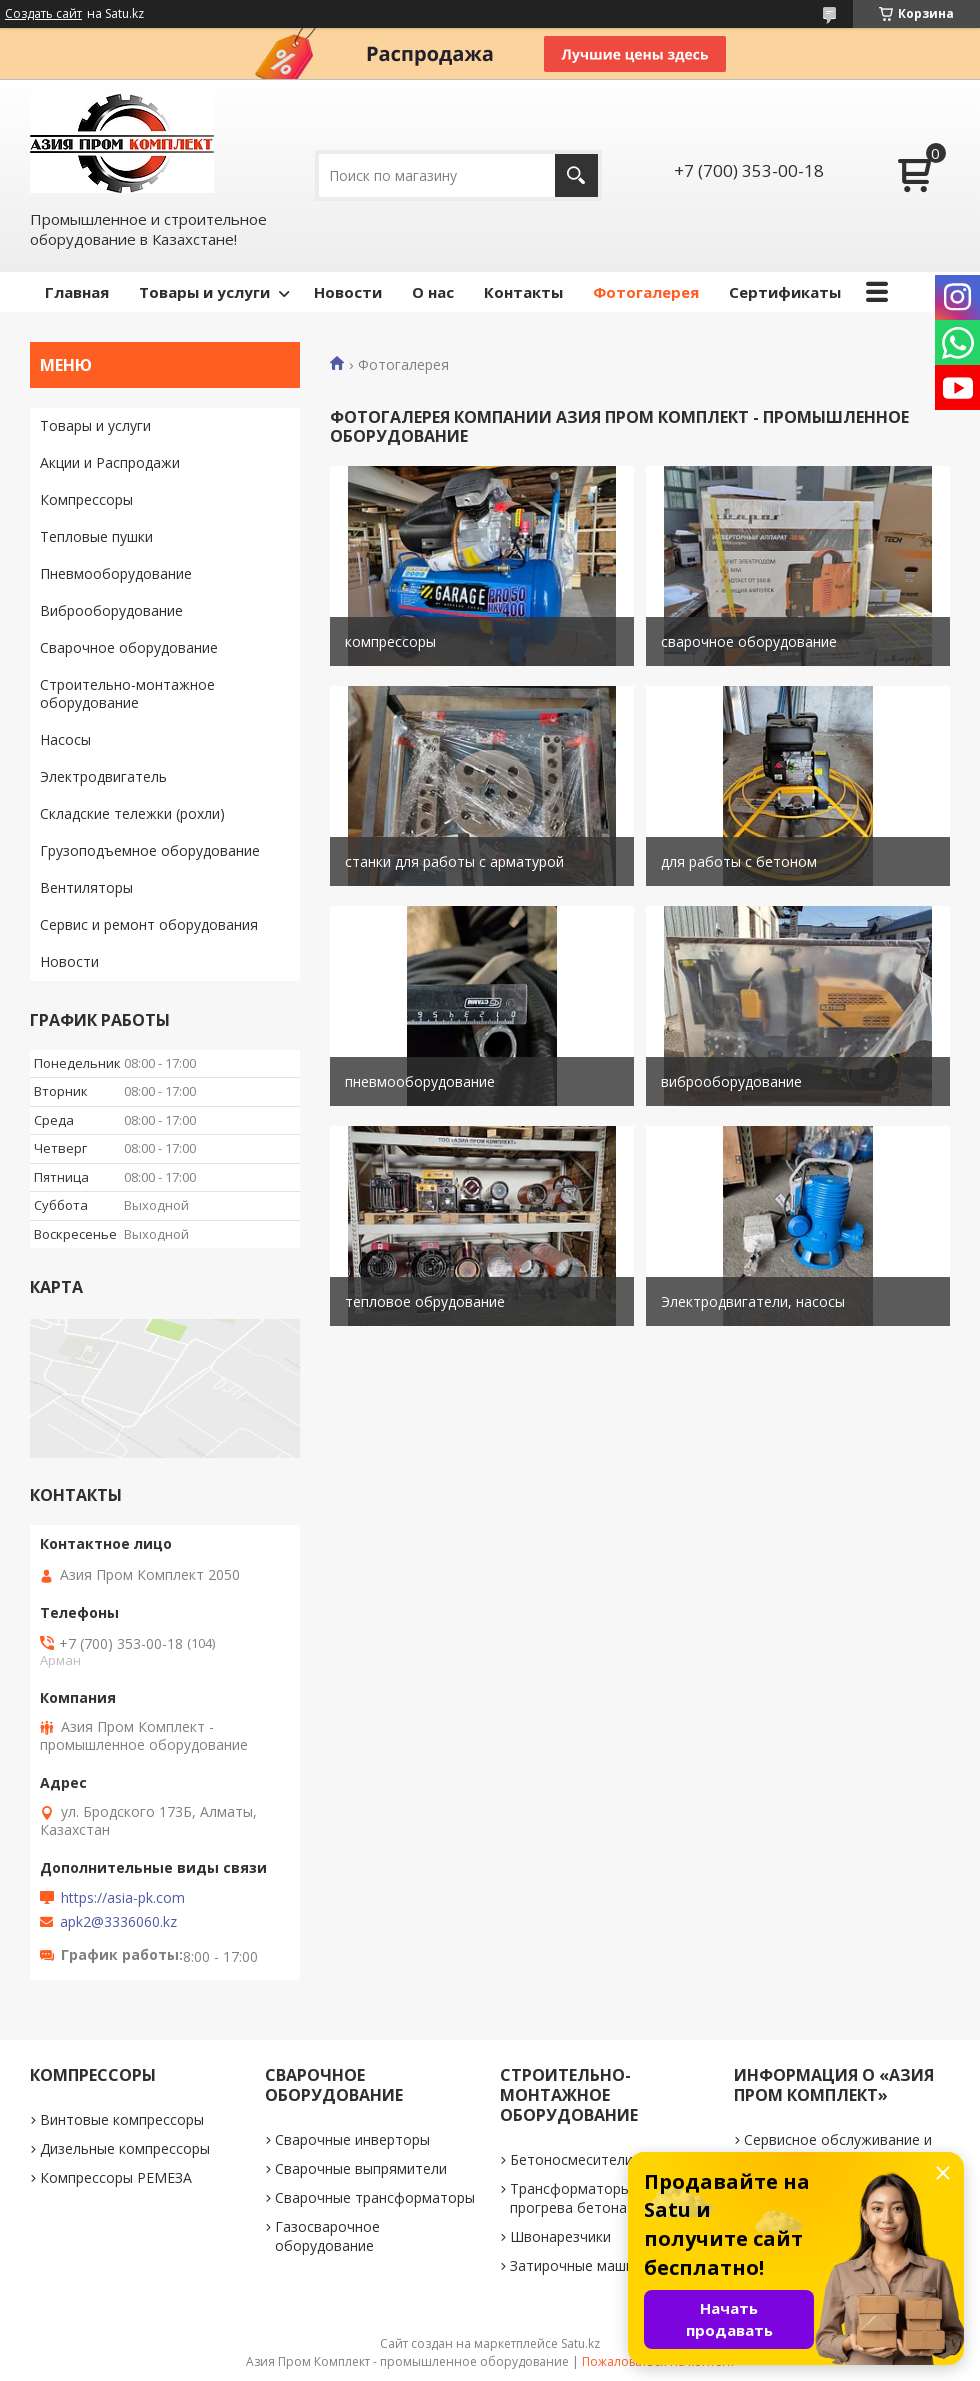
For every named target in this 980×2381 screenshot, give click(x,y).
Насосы (65, 739)
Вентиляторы (86, 887)
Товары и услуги (204, 292)
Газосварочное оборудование (327, 2236)
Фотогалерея (646, 292)
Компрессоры (86, 499)
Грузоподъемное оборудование (150, 850)
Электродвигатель (103, 776)
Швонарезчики (560, 2236)
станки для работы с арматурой (454, 861)
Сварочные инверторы (352, 2139)
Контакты (523, 292)
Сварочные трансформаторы (375, 2197)
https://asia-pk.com (123, 1898)
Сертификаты (785, 292)
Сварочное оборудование (129, 647)
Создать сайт (43, 14)
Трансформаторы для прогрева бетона (584, 2198)
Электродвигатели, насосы (753, 1301)
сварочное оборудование (749, 641)
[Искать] (576, 175)
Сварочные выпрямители (361, 2168)
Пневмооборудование (116, 573)
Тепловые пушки (96, 536)
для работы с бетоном (739, 861)
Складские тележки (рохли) (132, 813)
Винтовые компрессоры (122, 2119)
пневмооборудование (420, 1081)
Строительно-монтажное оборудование (127, 694)
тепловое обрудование (425, 1301)
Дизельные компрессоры (125, 2148)
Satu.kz (580, 2343)
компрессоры (390, 641)
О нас (433, 292)
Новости (348, 292)
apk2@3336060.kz (118, 1922)
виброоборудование (731, 1081)
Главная (77, 292)
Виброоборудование (111, 610)
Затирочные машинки (583, 2265)
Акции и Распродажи (110, 462)
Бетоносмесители (571, 2159)
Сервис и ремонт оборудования (149, 924)
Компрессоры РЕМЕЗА (116, 2177)
